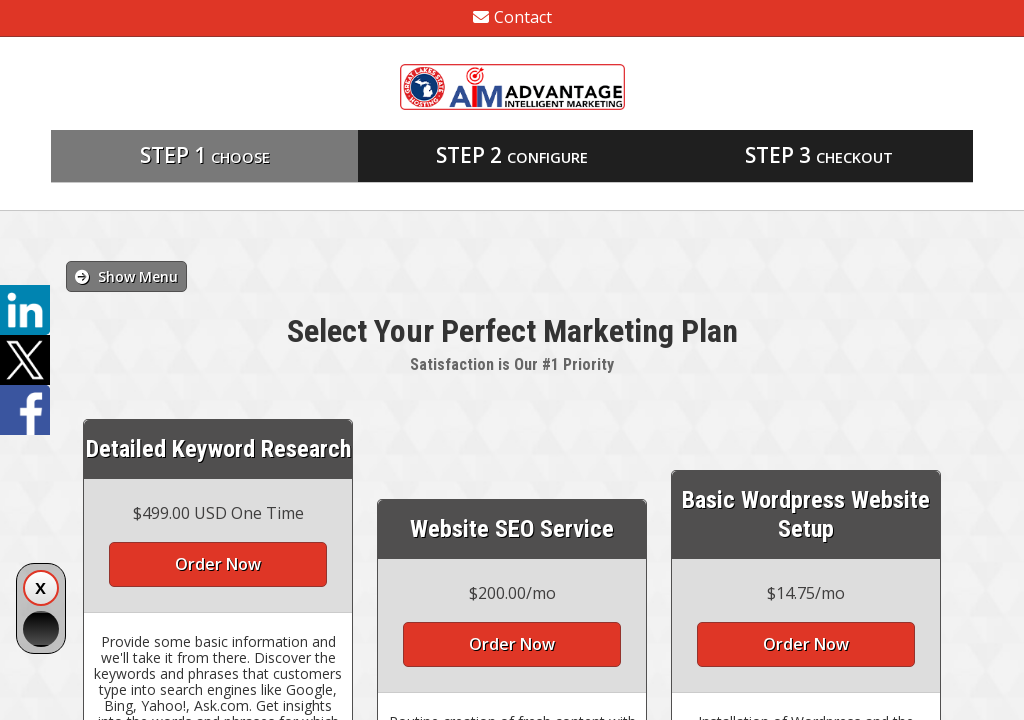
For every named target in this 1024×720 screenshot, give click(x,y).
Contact (512, 17)
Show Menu (126, 276)
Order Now (218, 564)
